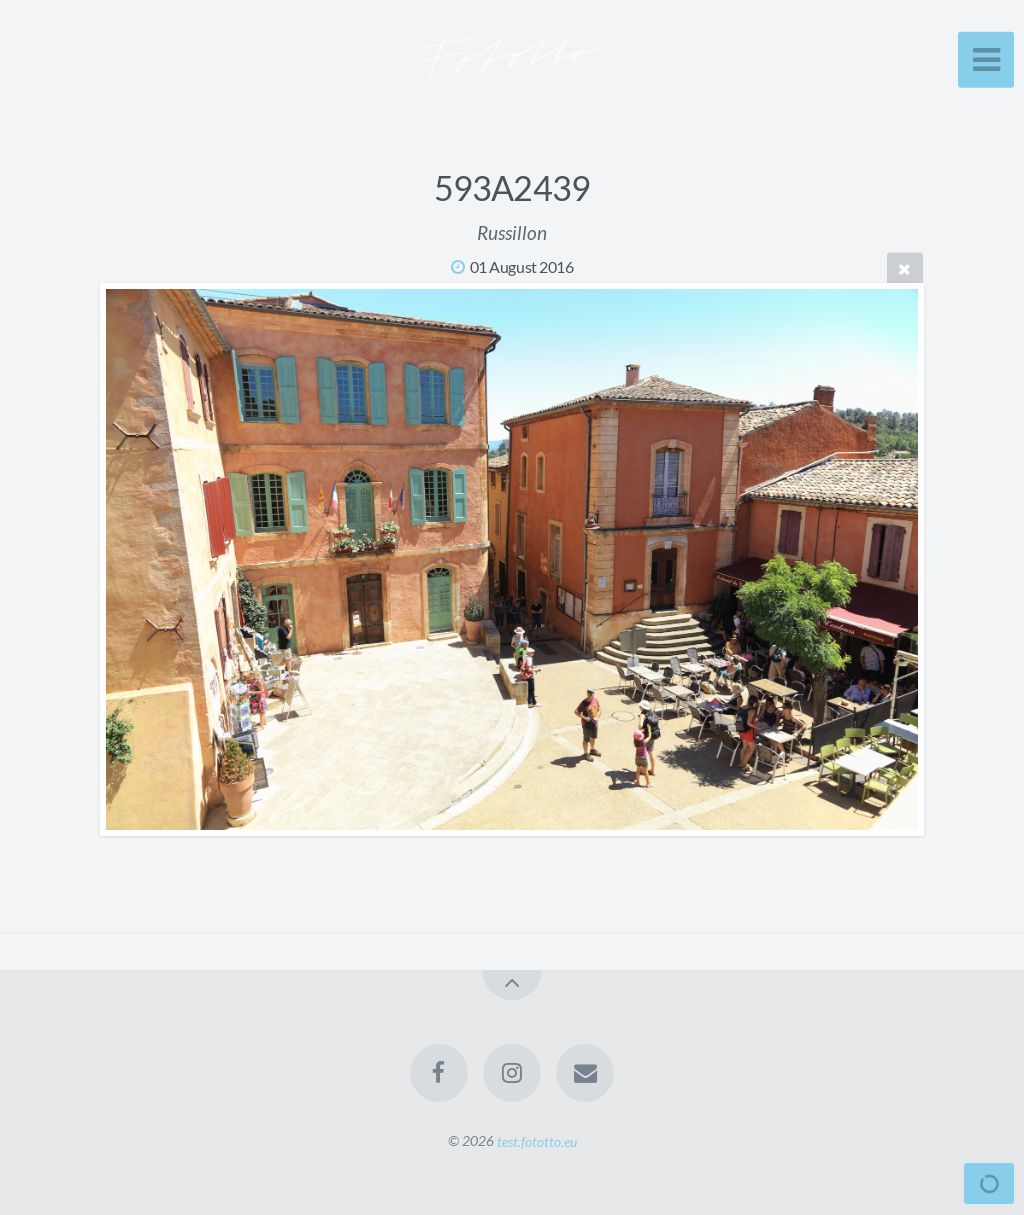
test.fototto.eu (537, 1140)
